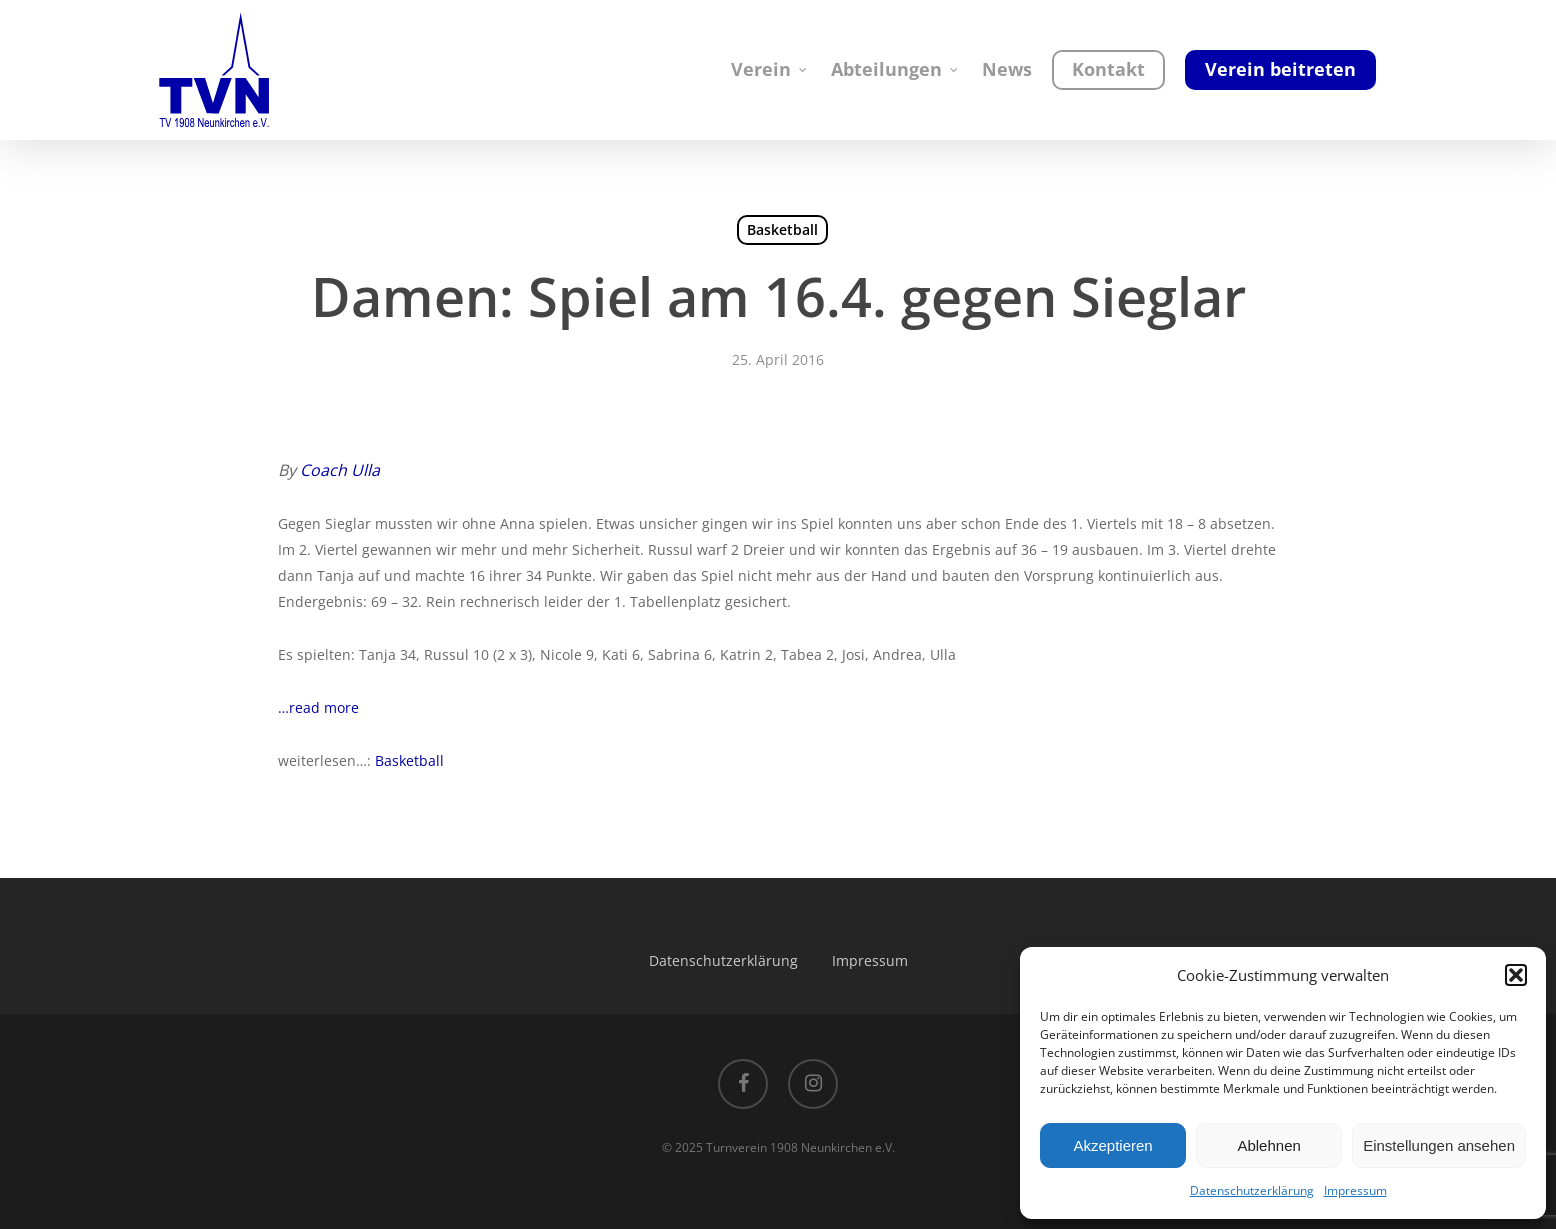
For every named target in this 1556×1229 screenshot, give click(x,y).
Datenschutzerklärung (1252, 1190)
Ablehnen (1268, 1145)
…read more (318, 707)
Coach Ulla (340, 470)
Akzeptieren (1112, 1145)
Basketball (782, 229)
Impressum (1355, 1190)
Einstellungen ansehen (1439, 1145)
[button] (1516, 975)
